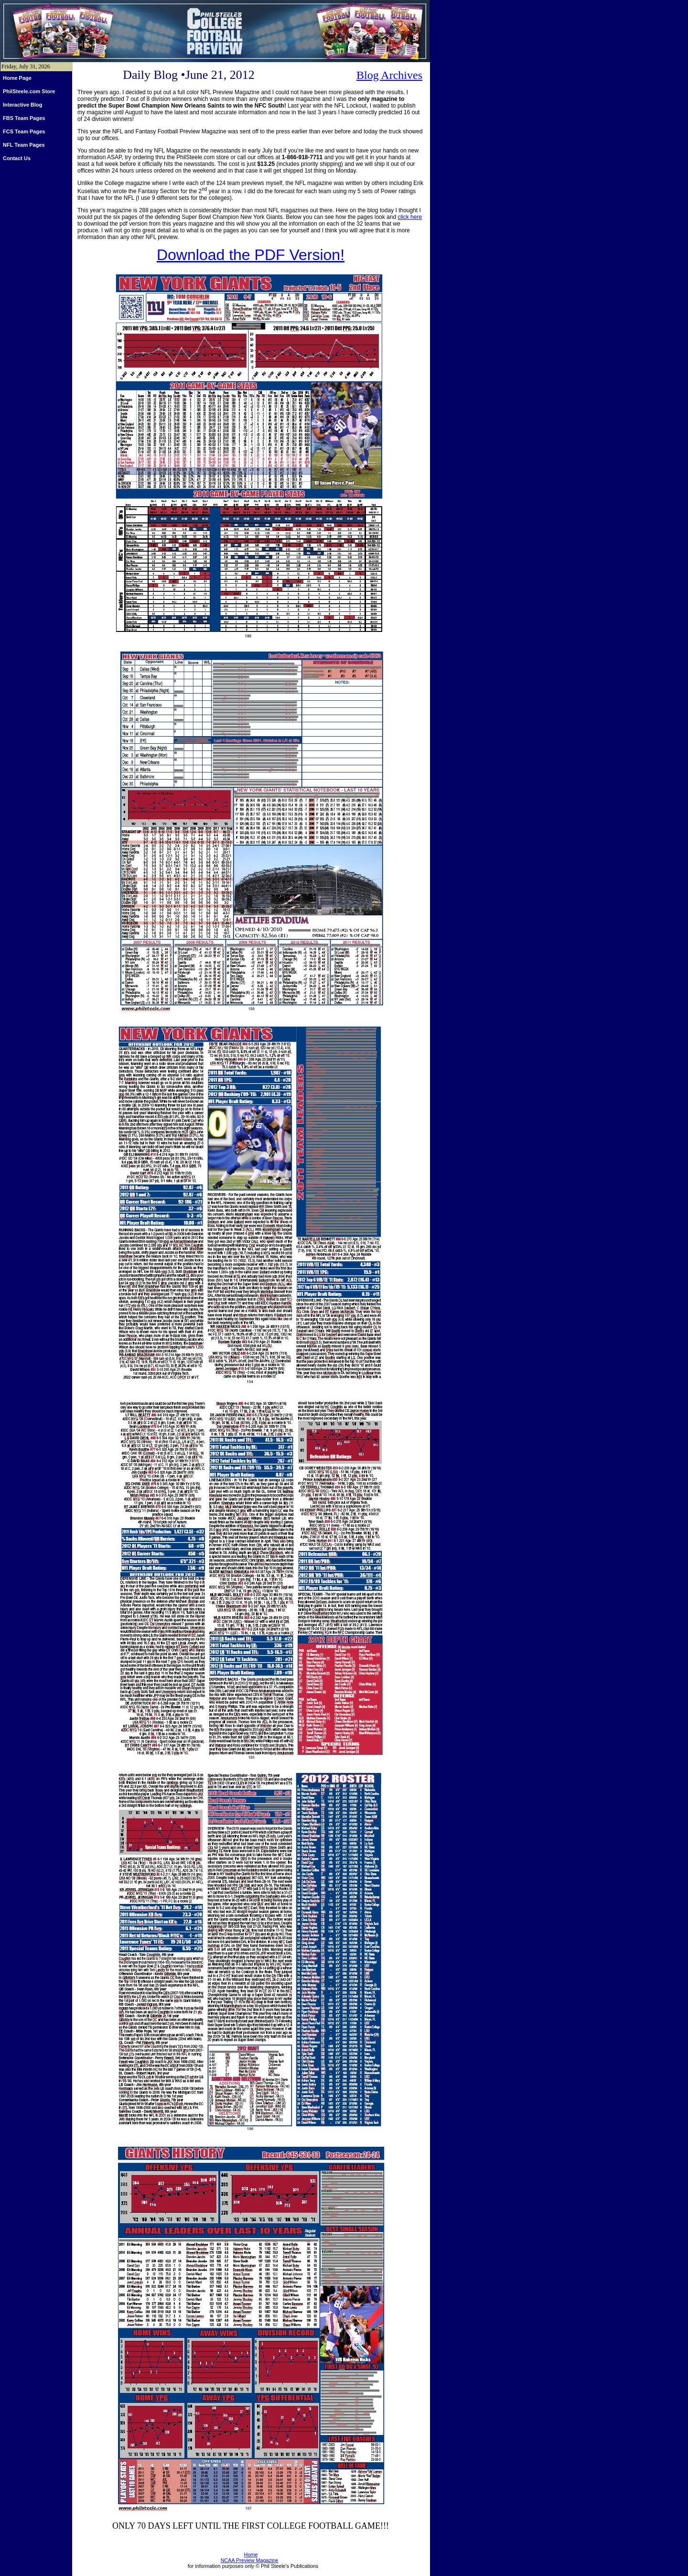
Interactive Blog (23, 105)
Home (251, 2554)
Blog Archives (389, 75)
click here (410, 217)
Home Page (17, 78)
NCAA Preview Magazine (250, 2560)
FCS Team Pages (24, 131)
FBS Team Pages (24, 118)
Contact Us (17, 158)
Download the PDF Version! (250, 254)
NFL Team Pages (24, 145)
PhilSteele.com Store (29, 91)
